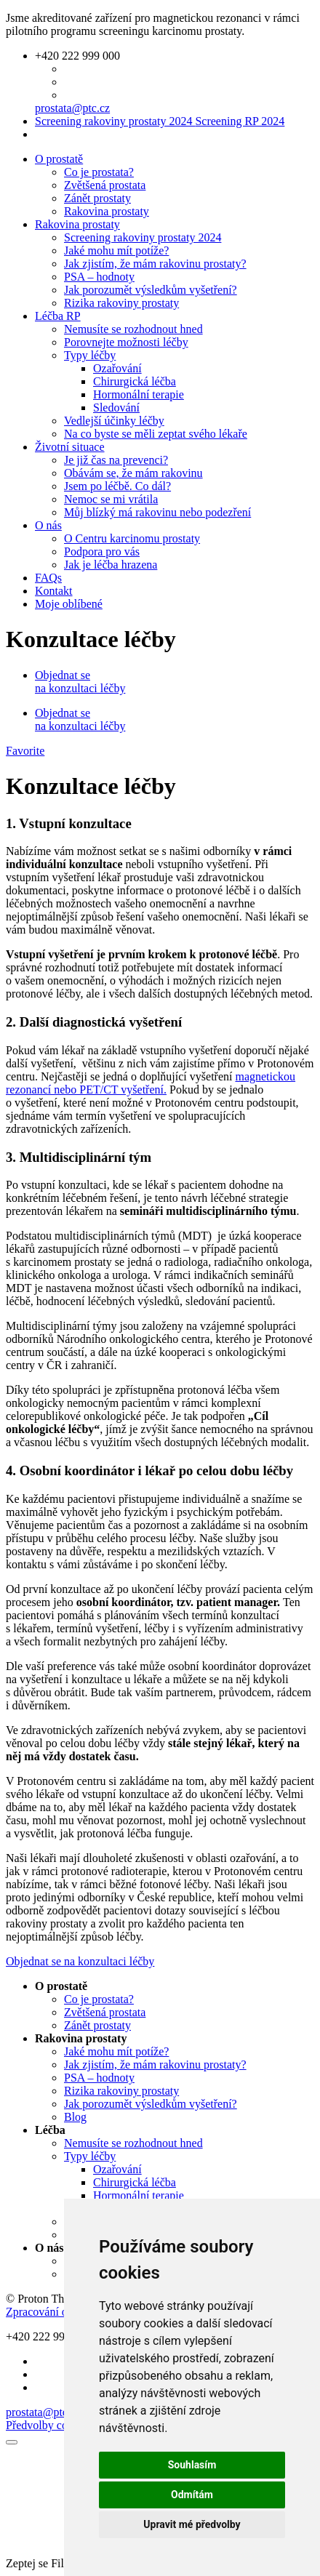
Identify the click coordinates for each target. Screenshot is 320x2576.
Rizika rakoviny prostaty (121, 303)
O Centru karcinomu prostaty (132, 538)
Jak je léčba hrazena (110, 564)
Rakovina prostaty (106, 211)
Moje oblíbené (69, 604)
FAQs (48, 577)
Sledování (116, 407)
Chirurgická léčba (134, 381)
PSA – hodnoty (99, 276)
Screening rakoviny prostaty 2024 (159, 121)
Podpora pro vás (102, 551)
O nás (48, 525)
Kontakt (54, 591)
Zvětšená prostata (104, 185)
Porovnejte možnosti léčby (126, 342)
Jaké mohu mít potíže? (116, 250)
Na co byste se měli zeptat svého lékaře (155, 434)
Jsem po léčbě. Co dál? (117, 486)
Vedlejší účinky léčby (114, 420)
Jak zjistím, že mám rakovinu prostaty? (155, 263)
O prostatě (59, 159)
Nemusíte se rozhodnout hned (133, 329)
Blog (75, 2117)
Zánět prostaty (97, 198)
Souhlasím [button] (192, 2465)
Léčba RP (58, 316)
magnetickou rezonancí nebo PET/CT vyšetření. (150, 1083)
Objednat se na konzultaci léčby (80, 681)
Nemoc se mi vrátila (111, 499)
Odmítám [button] (192, 2494)
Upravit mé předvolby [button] (191, 2524)
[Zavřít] (11, 2442)
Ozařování (117, 368)
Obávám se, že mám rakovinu (133, 473)
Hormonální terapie (138, 394)
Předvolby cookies (49, 2425)
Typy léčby (90, 355)
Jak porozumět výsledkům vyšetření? (150, 290)
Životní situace (70, 447)
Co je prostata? (99, 172)
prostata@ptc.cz (72, 108)
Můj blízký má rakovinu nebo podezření (157, 512)
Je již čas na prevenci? (116, 460)
